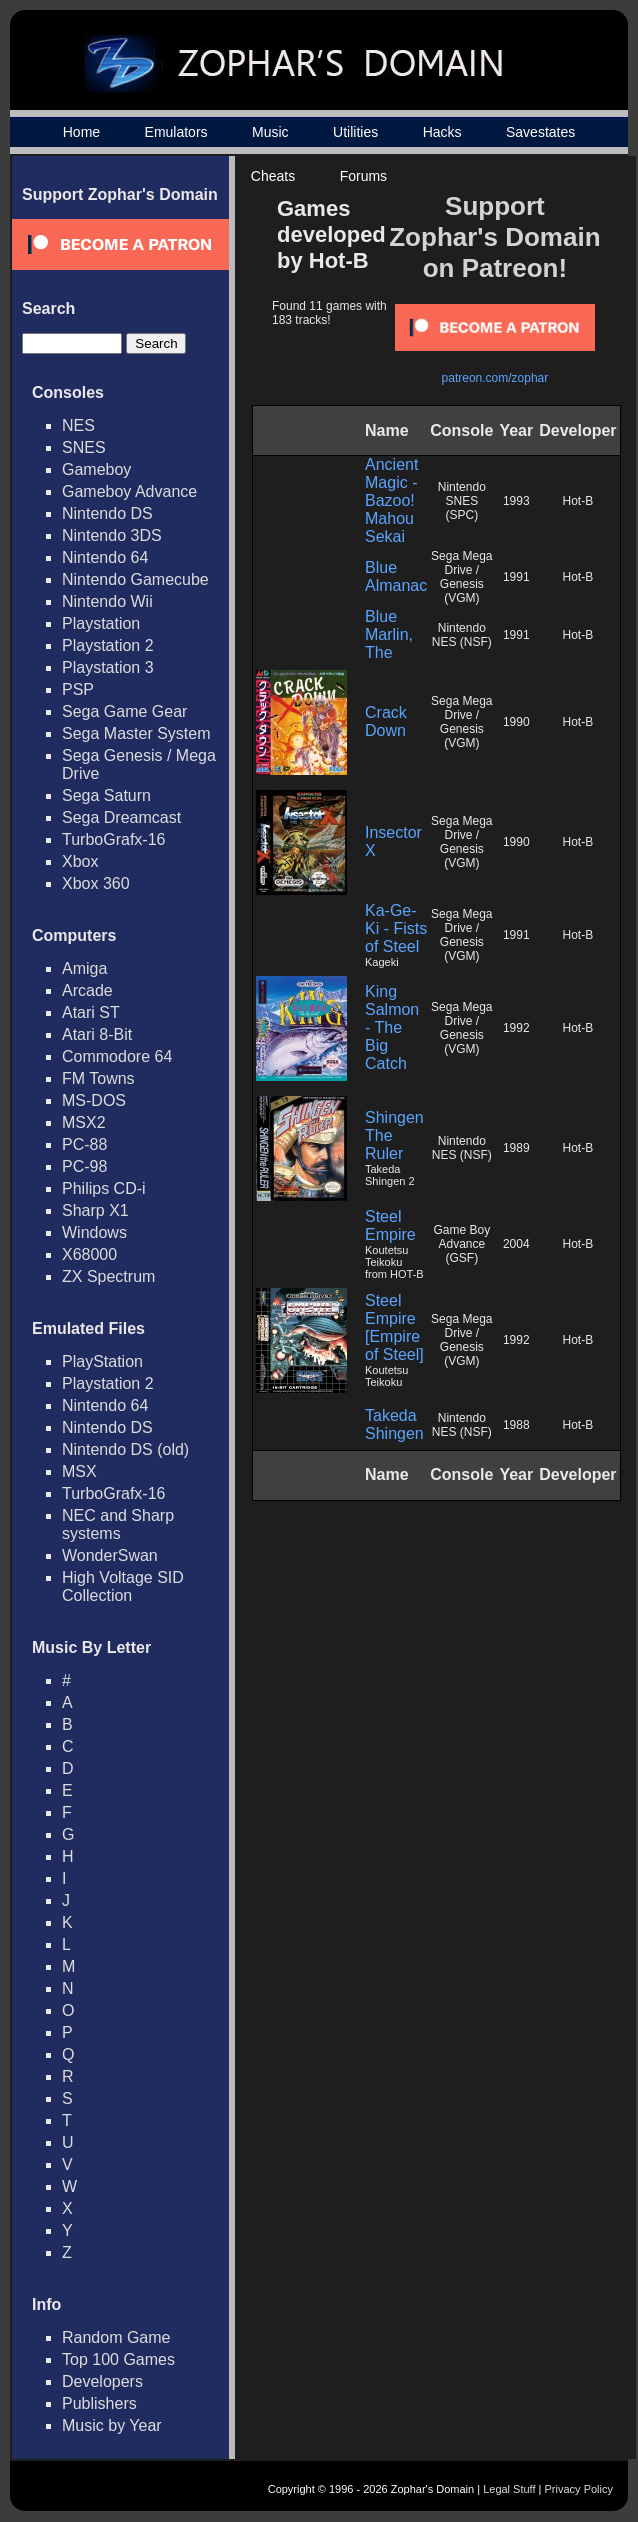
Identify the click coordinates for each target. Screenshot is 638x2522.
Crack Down (386, 721)
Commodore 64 (117, 1056)
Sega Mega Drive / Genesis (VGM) (461, 577)
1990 (516, 722)
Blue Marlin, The (389, 634)
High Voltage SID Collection (123, 1586)
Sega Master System (136, 733)
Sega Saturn (106, 795)
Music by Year (112, 2425)
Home (81, 132)
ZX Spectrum (108, 1276)
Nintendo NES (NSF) (462, 635)
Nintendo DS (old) (125, 1449)
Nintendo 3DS (112, 535)
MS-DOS (94, 1100)
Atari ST (91, 1012)
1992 (516, 1028)
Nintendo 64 (105, 557)
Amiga (84, 968)
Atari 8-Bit (97, 1034)
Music (270, 132)
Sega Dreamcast (121, 817)
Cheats (273, 176)
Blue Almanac (396, 576)
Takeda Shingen (394, 1424)
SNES (84, 447)
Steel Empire (390, 1225)
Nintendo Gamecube (135, 579)
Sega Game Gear (124, 711)
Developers (102, 2381)
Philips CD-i (104, 1188)
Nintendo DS (107, 513)
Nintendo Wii (107, 601)
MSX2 (84, 1122)
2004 (516, 1244)
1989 (516, 1148)
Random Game (116, 2337)
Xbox (80, 861)
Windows (94, 1232)
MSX (79, 1471)
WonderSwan (110, 1555)
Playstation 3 (108, 667)
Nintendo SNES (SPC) (462, 501)
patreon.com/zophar (495, 378)
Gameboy (96, 469)
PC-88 (84, 1144)
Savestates (540, 132)
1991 (516, 577)
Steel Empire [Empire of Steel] (394, 1327)
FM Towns (98, 1078)
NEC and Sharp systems (118, 1524)
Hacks (442, 132)
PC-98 (84, 1166)
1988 (516, 1425)
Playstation (101, 623)
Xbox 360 (96, 883)
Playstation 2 (108, 645)
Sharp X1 (95, 1210)
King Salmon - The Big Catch (392, 1027)
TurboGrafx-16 (113, 839)
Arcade (87, 990)
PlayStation (102, 1361)
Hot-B (578, 501)
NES (78, 425)
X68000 (89, 1254)
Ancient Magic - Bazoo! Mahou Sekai (391, 500)
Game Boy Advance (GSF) (461, 1244)
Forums (363, 176)
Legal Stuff (509, 2489)
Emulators (176, 132)
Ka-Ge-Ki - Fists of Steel (396, 928)
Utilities (355, 132)
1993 (516, 501)
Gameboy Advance (129, 491)
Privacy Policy (579, 2489)
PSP (78, 689)
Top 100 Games (118, 2359)
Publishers (99, 2403)
